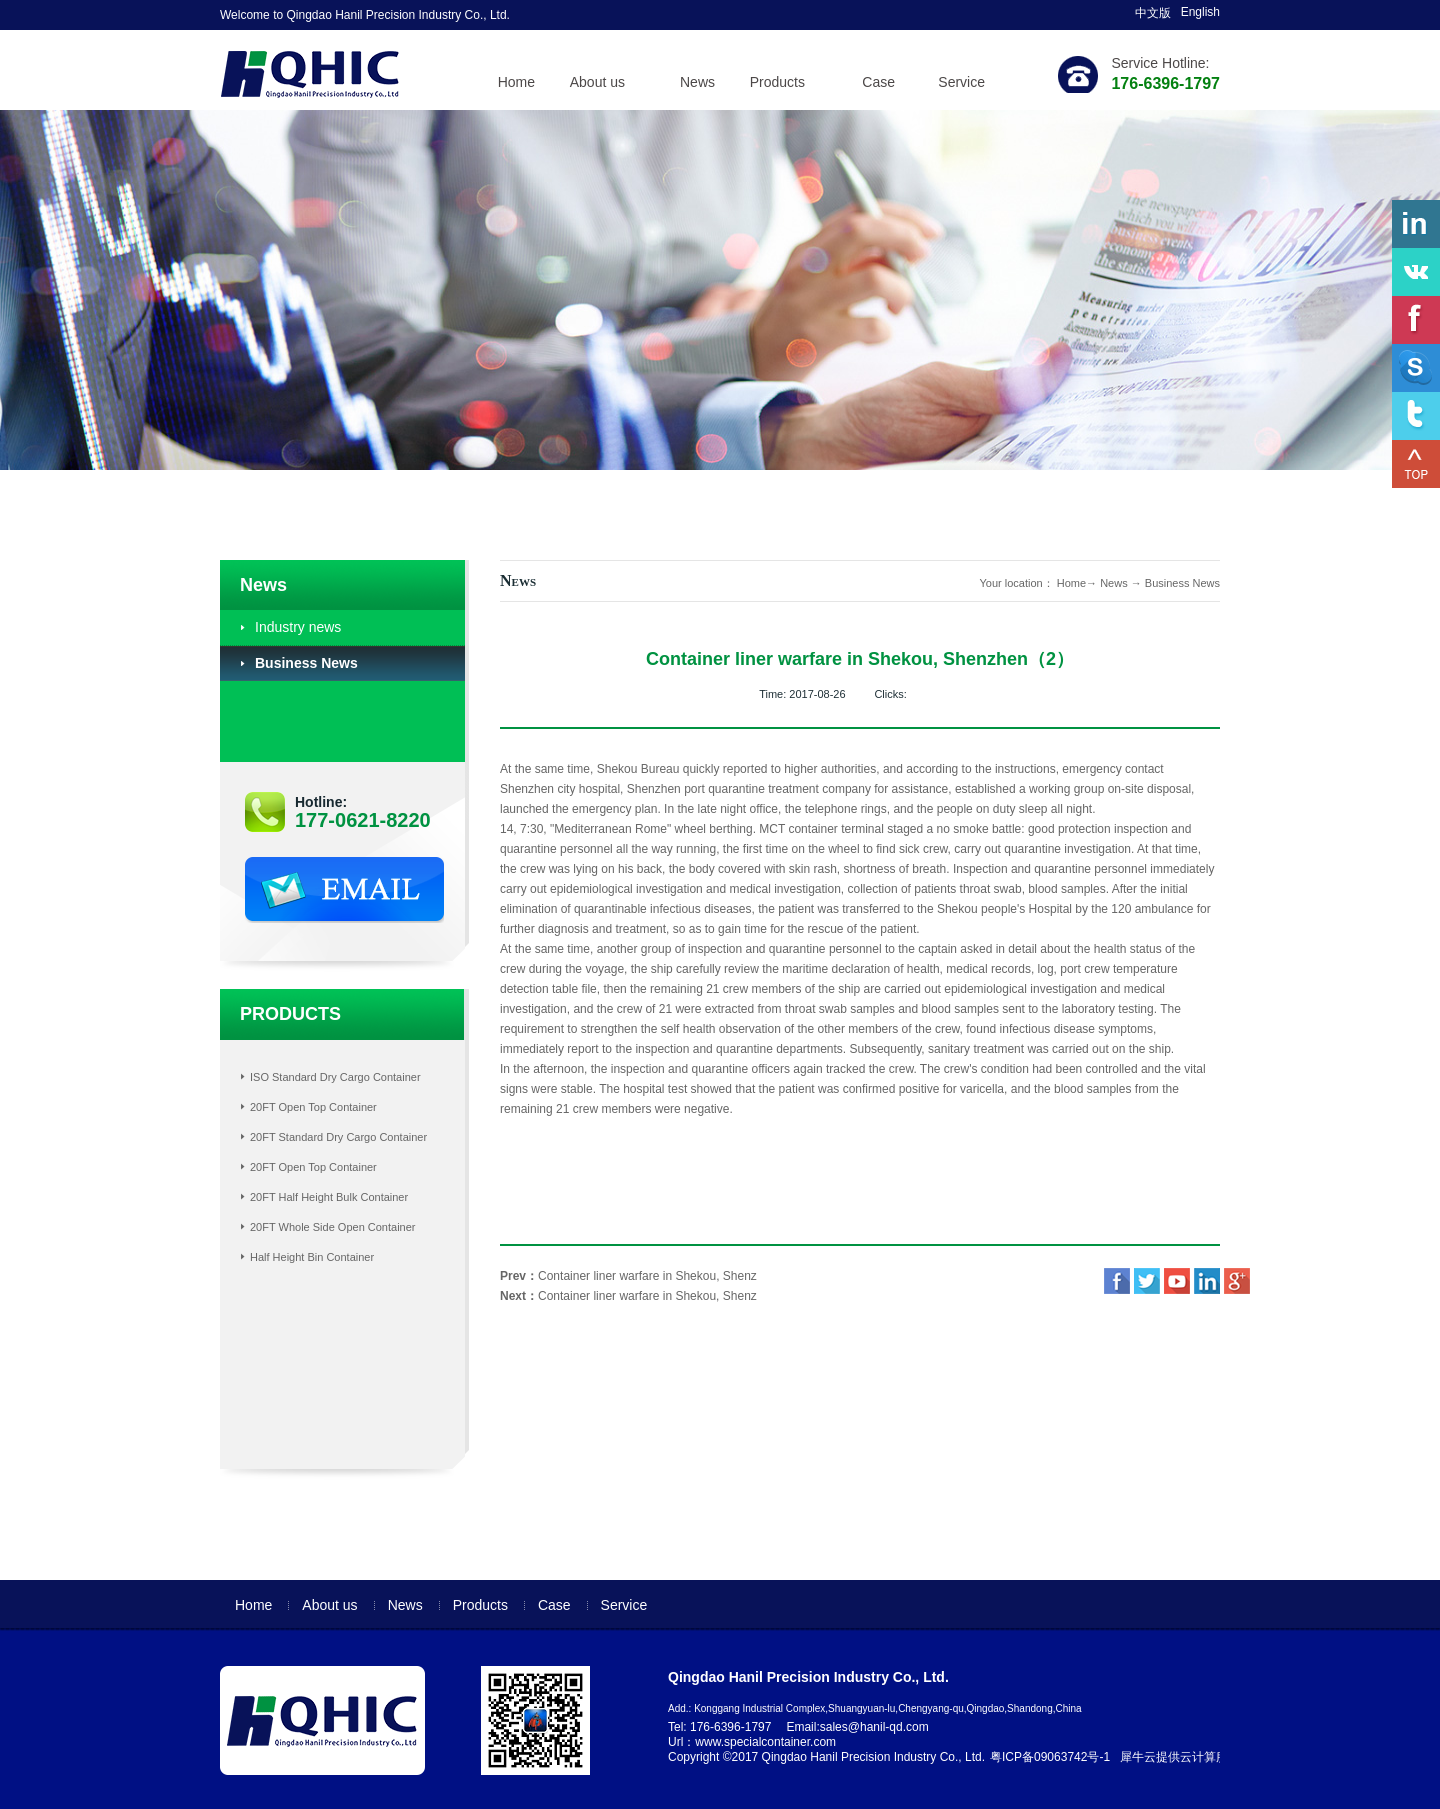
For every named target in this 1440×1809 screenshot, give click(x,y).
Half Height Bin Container (312, 1257)
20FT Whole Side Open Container (333, 1227)
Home (516, 82)
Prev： (628, 1276)
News (1114, 583)
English (1200, 12)
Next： (628, 1296)
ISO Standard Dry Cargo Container (335, 1077)
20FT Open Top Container (313, 1107)
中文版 (1153, 13)
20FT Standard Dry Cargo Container (338, 1137)
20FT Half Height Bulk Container (329, 1197)
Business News (1182, 583)
